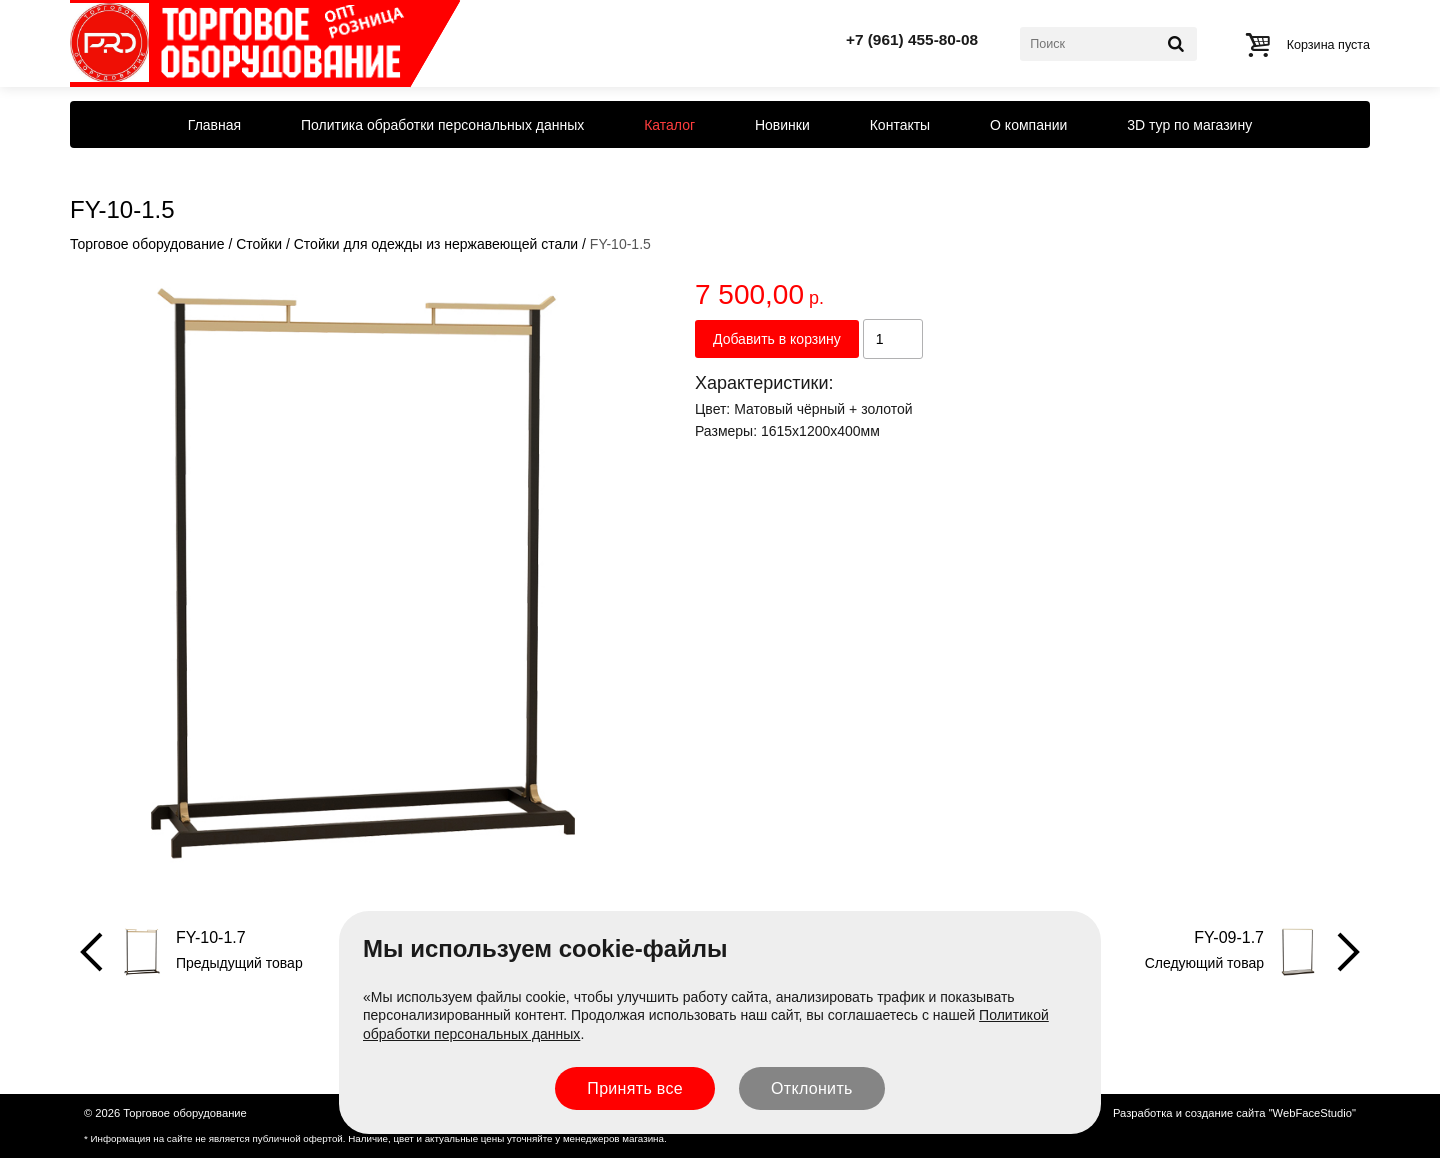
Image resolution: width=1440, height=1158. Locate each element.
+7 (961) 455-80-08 (912, 39)
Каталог (669, 125)
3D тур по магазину (1189, 125)
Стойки (259, 244)
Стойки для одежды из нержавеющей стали (436, 244)
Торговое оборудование (147, 244)
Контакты (900, 125)
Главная (214, 125)
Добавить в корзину (777, 339)
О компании (1028, 125)
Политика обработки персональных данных (442, 125)
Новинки (782, 125)
